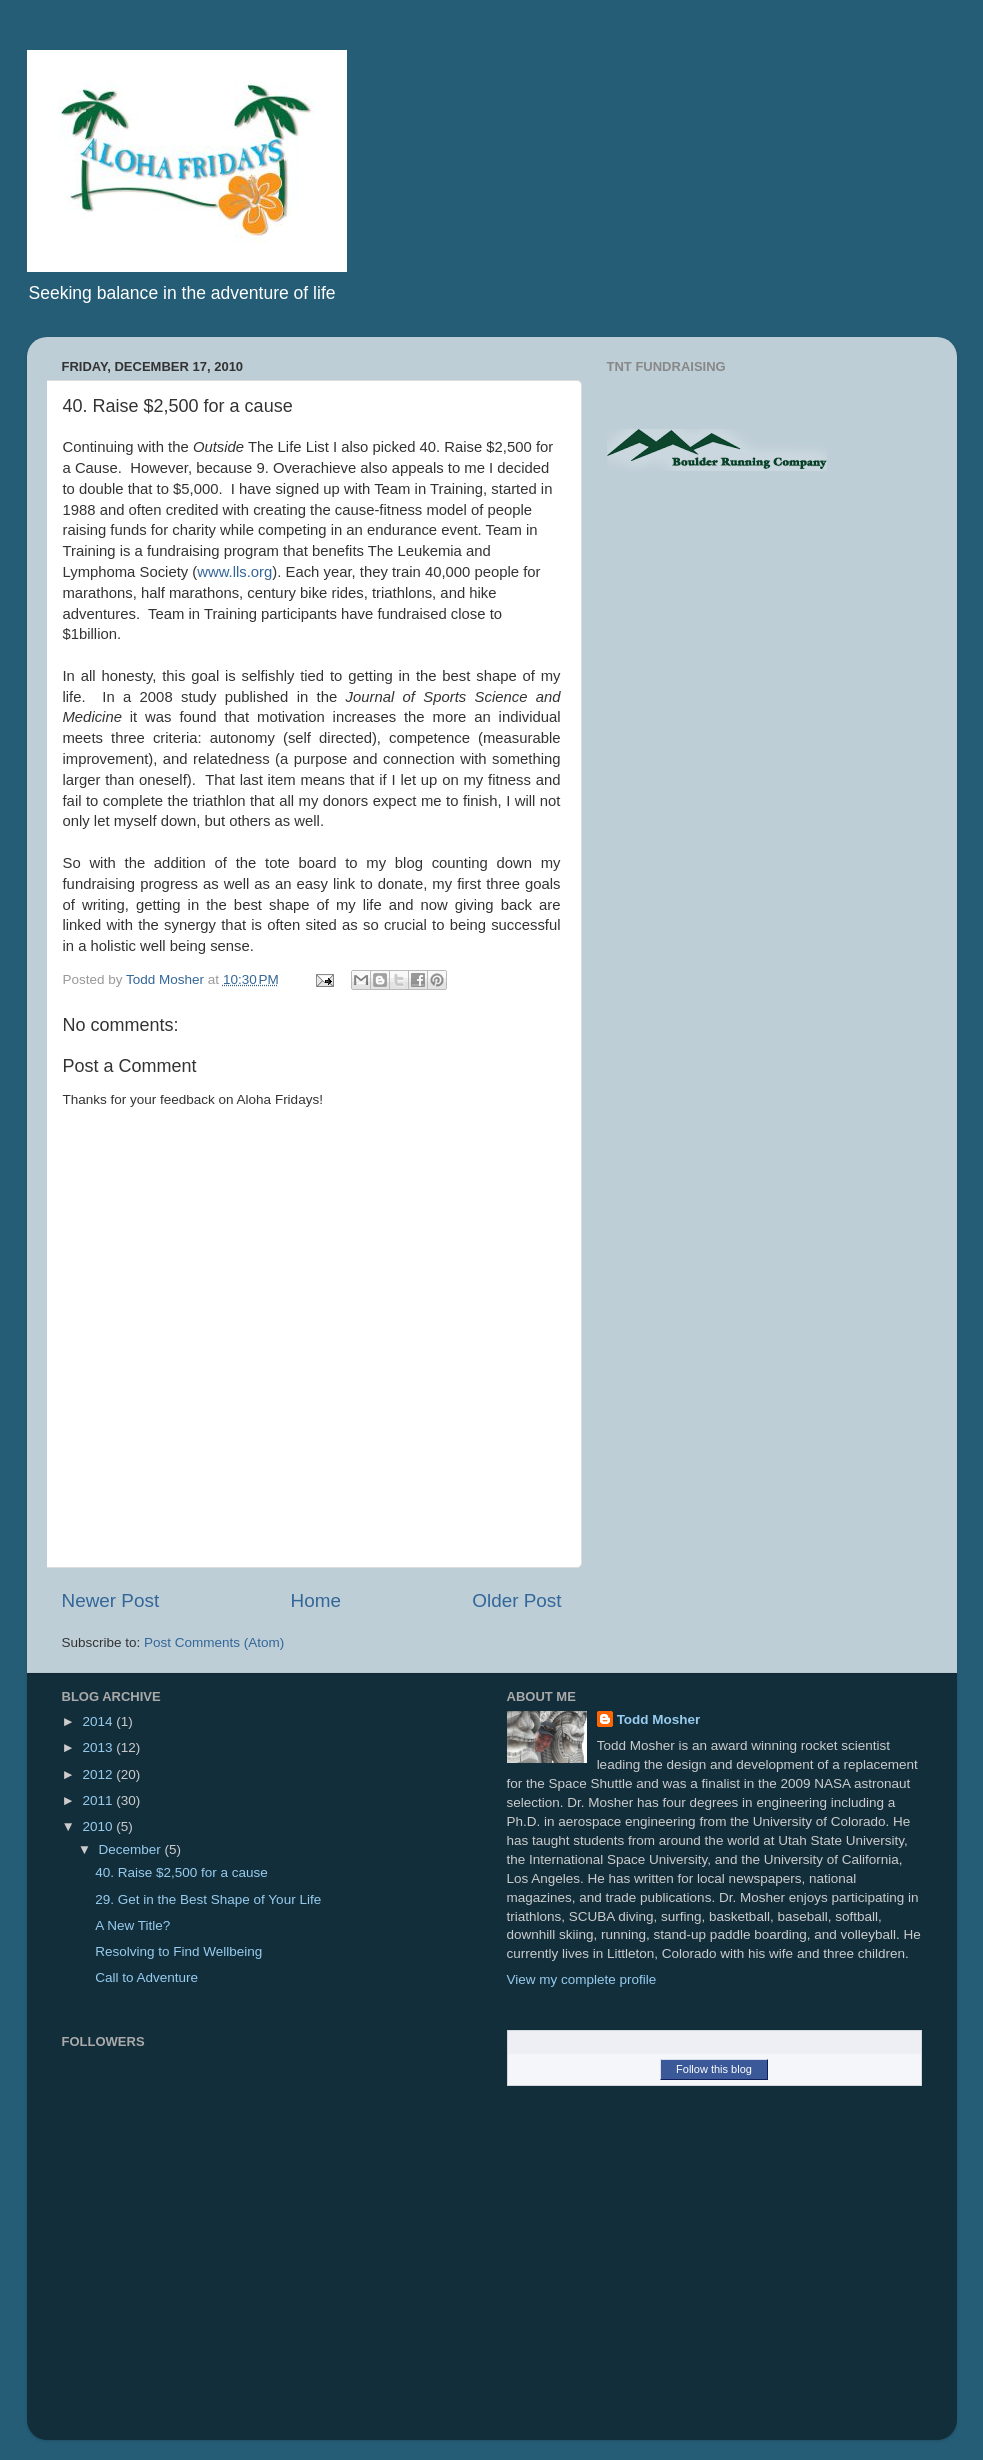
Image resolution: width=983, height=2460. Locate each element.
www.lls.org (234, 572)
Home (316, 1600)
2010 (99, 1826)
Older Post (516, 1600)
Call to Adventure (146, 1977)
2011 (99, 1800)
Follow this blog (714, 2069)
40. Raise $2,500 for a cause (181, 1872)
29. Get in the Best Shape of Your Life (208, 1899)
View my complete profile (582, 1979)
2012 (99, 1774)
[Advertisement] (775, 647)
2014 (99, 1721)
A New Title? (132, 1925)
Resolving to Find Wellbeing (178, 1951)
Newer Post (111, 1600)
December (132, 1849)
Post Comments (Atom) (214, 1642)
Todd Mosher (659, 1719)
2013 (99, 1747)
